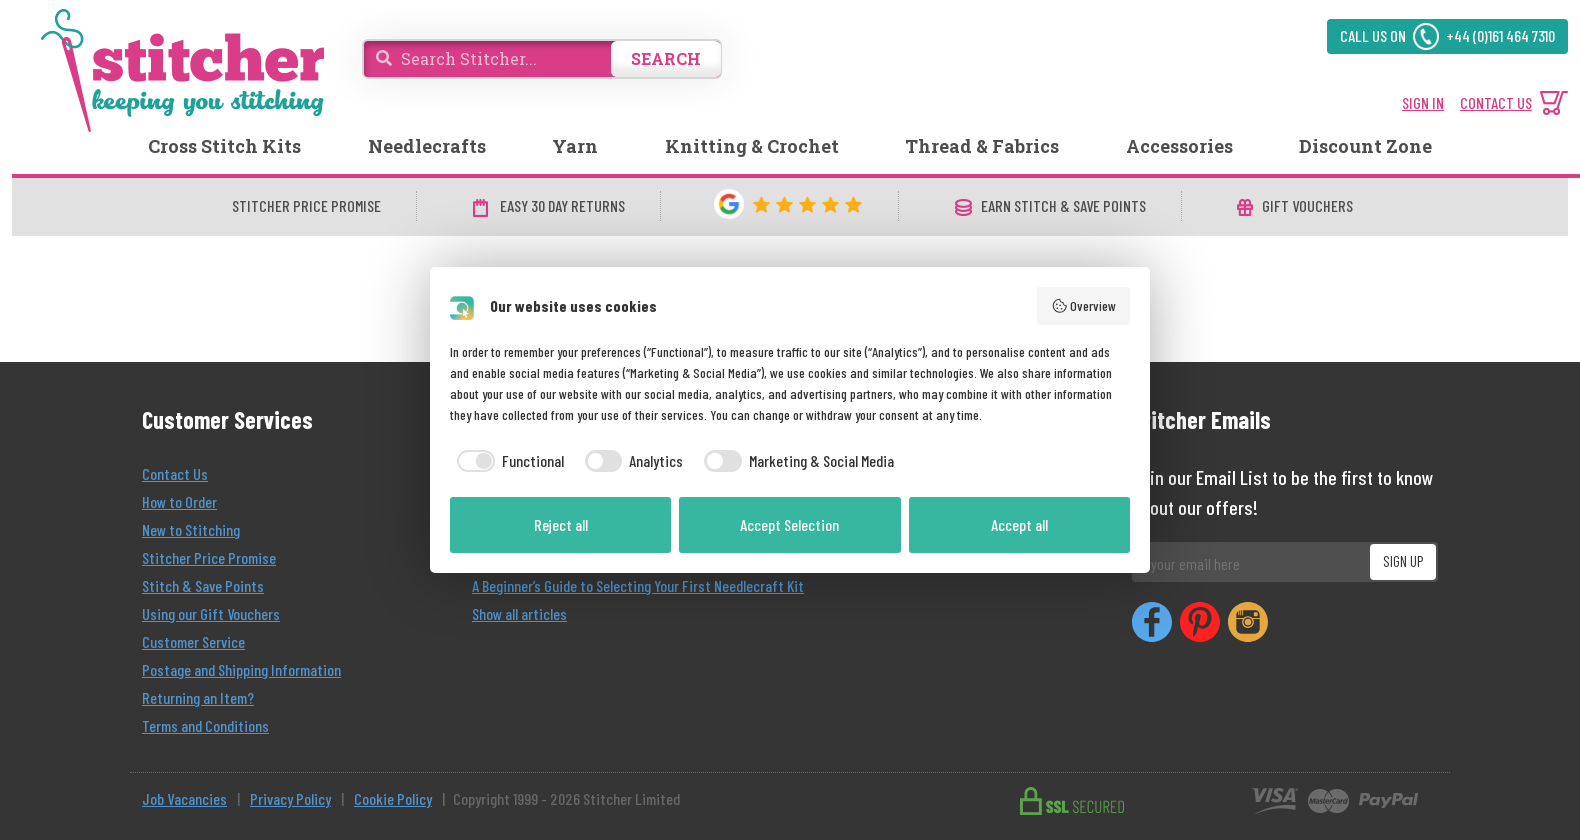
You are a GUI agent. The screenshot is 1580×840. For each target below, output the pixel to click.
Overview (1084, 306)
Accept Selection (789, 524)
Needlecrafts (427, 146)
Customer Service (193, 641)
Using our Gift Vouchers (211, 613)
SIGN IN (1423, 102)
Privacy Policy (290, 798)
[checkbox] (507, 461)
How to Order (179, 501)
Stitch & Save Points (203, 585)
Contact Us (175, 473)
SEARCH (666, 58)
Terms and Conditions (205, 725)
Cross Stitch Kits (224, 146)
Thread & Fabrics (982, 146)
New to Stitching (191, 529)
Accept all (1019, 524)
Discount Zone (1365, 146)
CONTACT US (1496, 102)
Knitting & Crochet (752, 146)
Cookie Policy (393, 798)
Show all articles (519, 613)
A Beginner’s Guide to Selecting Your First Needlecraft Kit (638, 585)
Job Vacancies (184, 798)
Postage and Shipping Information (241, 669)
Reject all (561, 524)
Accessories (1179, 146)
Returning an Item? (198, 697)
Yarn (575, 146)
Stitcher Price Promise (209, 557)
